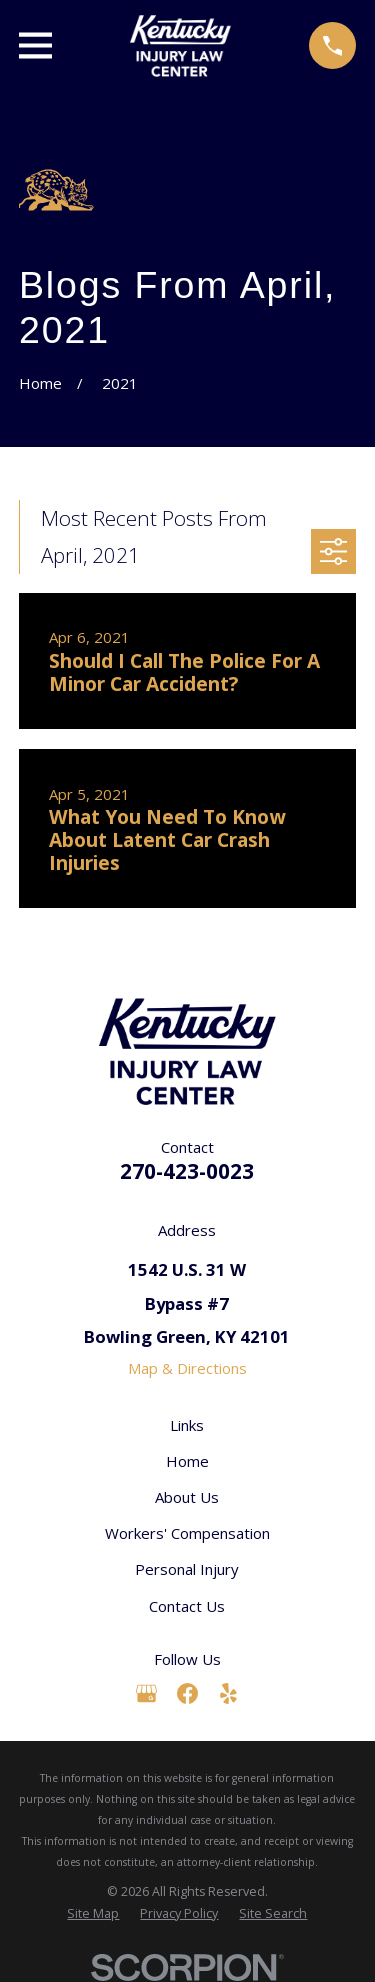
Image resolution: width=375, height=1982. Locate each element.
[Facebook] (187, 1693)
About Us (187, 1497)
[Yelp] (228, 1693)
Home (187, 1461)
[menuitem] (93, 1914)
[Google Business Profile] (146, 1693)
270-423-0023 (187, 1171)
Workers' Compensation (187, 1533)
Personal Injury (187, 1569)
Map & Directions (187, 1368)
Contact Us (187, 1606)
